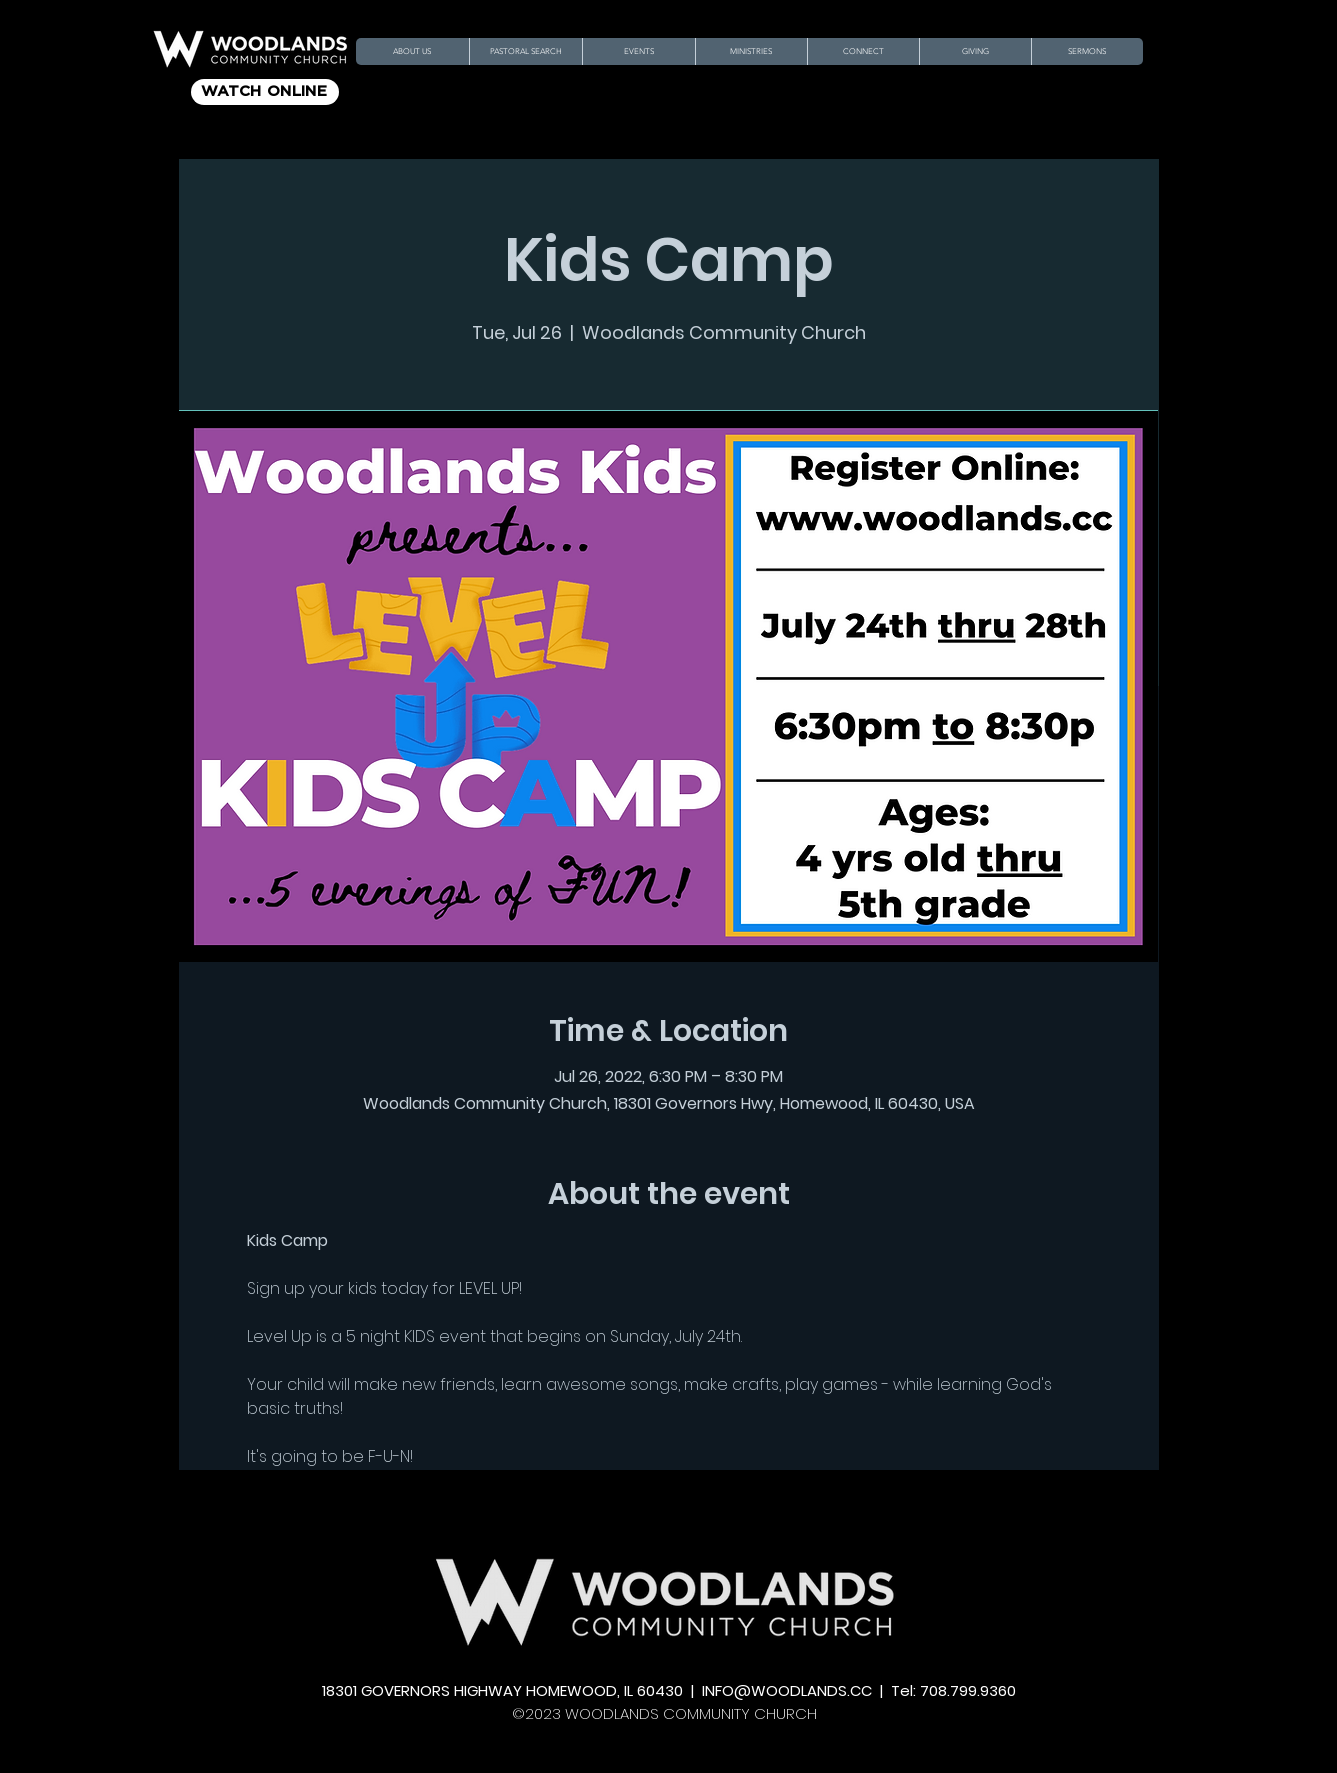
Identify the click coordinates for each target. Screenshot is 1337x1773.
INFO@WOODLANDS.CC (787, 1690)
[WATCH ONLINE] (265, 92)
